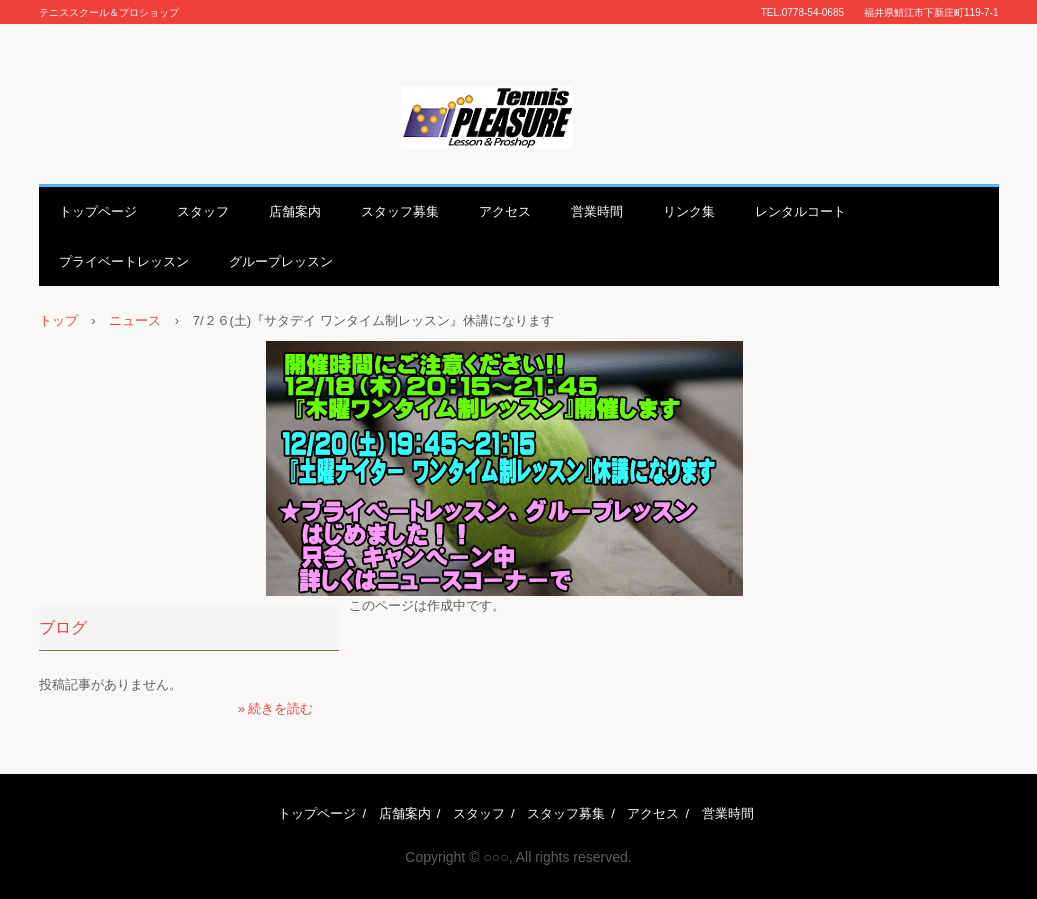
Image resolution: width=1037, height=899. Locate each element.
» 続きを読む (276, 708)
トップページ (98, 211)
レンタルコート (800, 211)
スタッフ (203, 211)
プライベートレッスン (124, 261)
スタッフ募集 (400, 211)
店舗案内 (295, 211)
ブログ (63, 627)
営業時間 (597, 211)
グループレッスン (281, 261)
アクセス (505, 211)
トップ (58, 320)
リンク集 (689, 211)
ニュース (135, 320)
